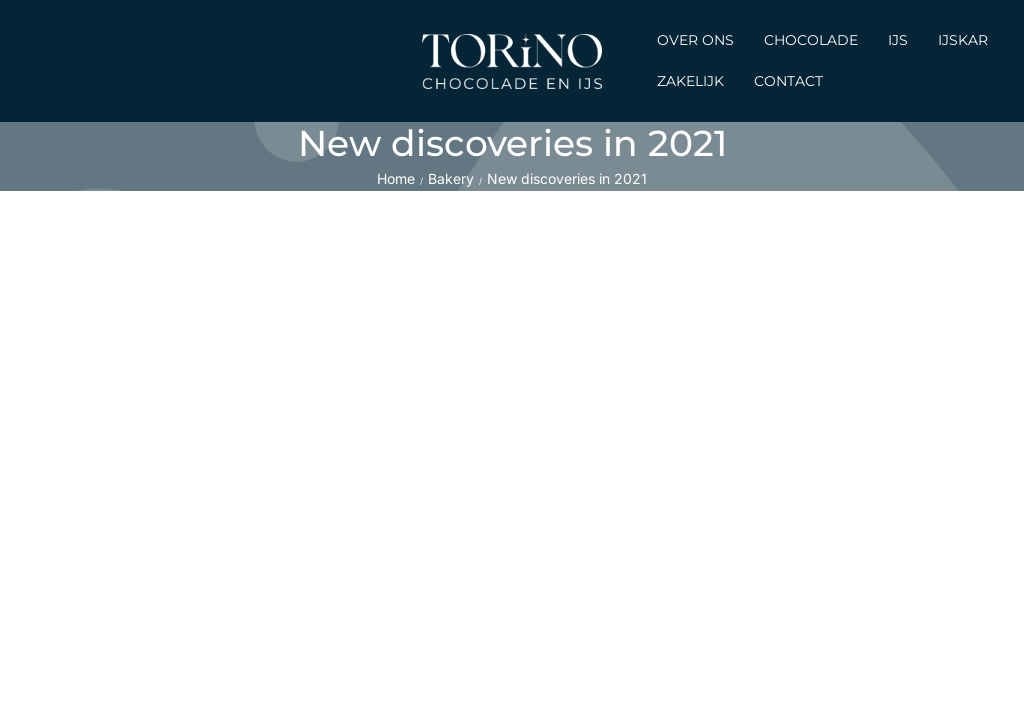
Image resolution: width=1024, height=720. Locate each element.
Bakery (451, 178)
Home (396, 178)
